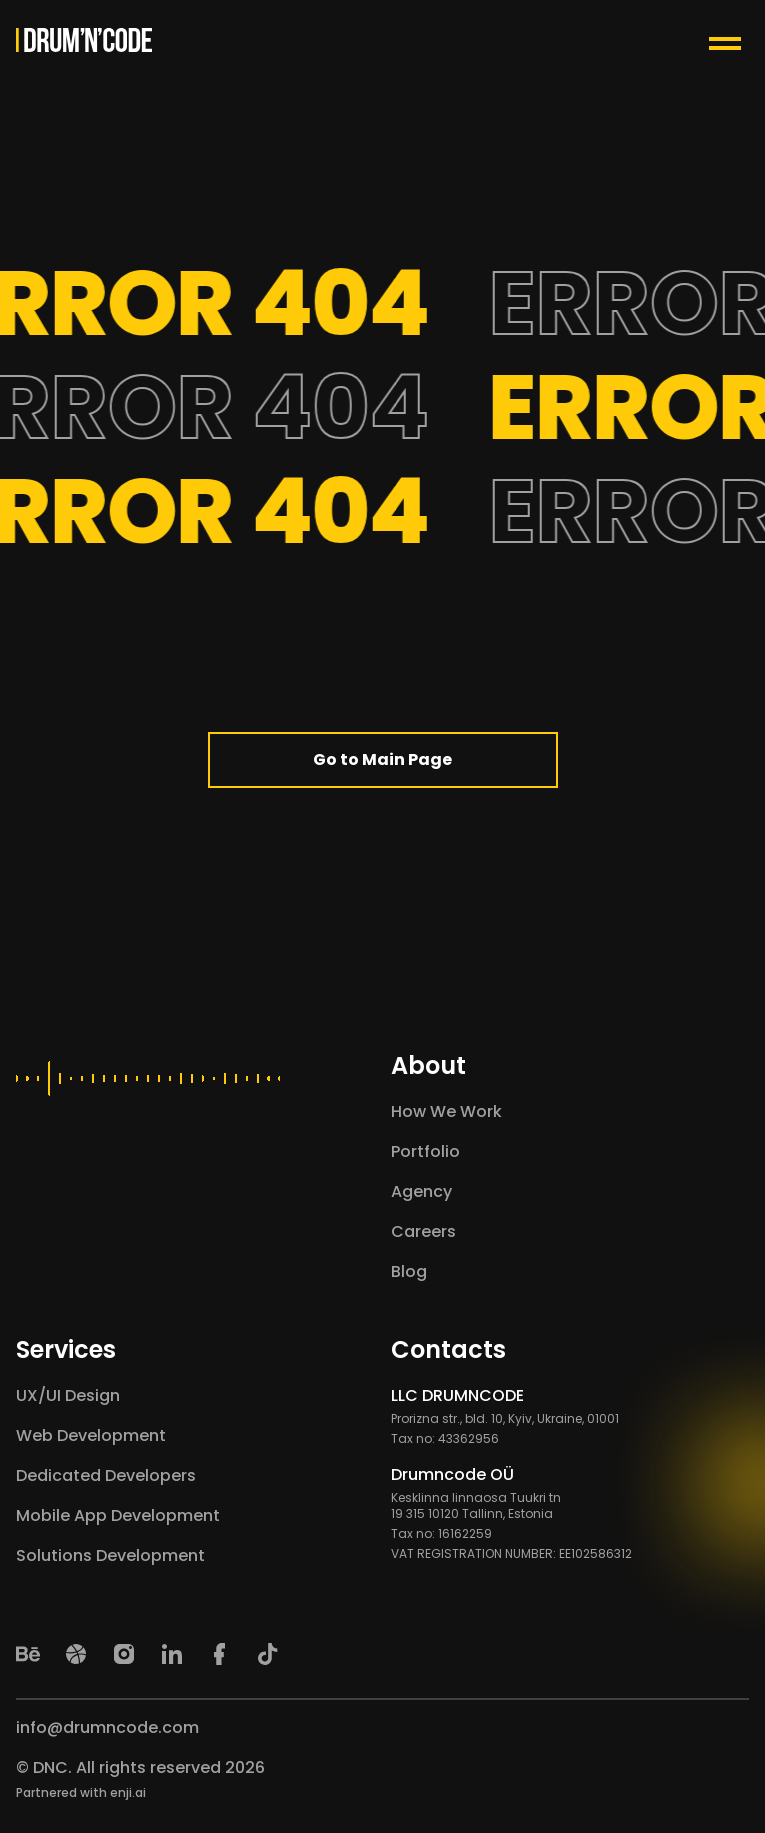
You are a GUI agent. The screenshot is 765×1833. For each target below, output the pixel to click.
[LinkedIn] (172, 1654)
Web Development (91, 1435)
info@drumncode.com (107, 1727)
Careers (423, 1231)
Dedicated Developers (106, 1475)
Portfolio (425, 1151)
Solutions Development (110, 1555)
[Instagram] (124, 1654)
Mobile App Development (118, 1515)
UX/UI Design (68, 1395)
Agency (421, 1191)
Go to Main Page (382, 759)
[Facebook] (220, 1654)
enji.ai (128, 1792)
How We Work (446, 1111)
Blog (409, 1271)
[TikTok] (268, 1654)
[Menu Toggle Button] (729, 40)
